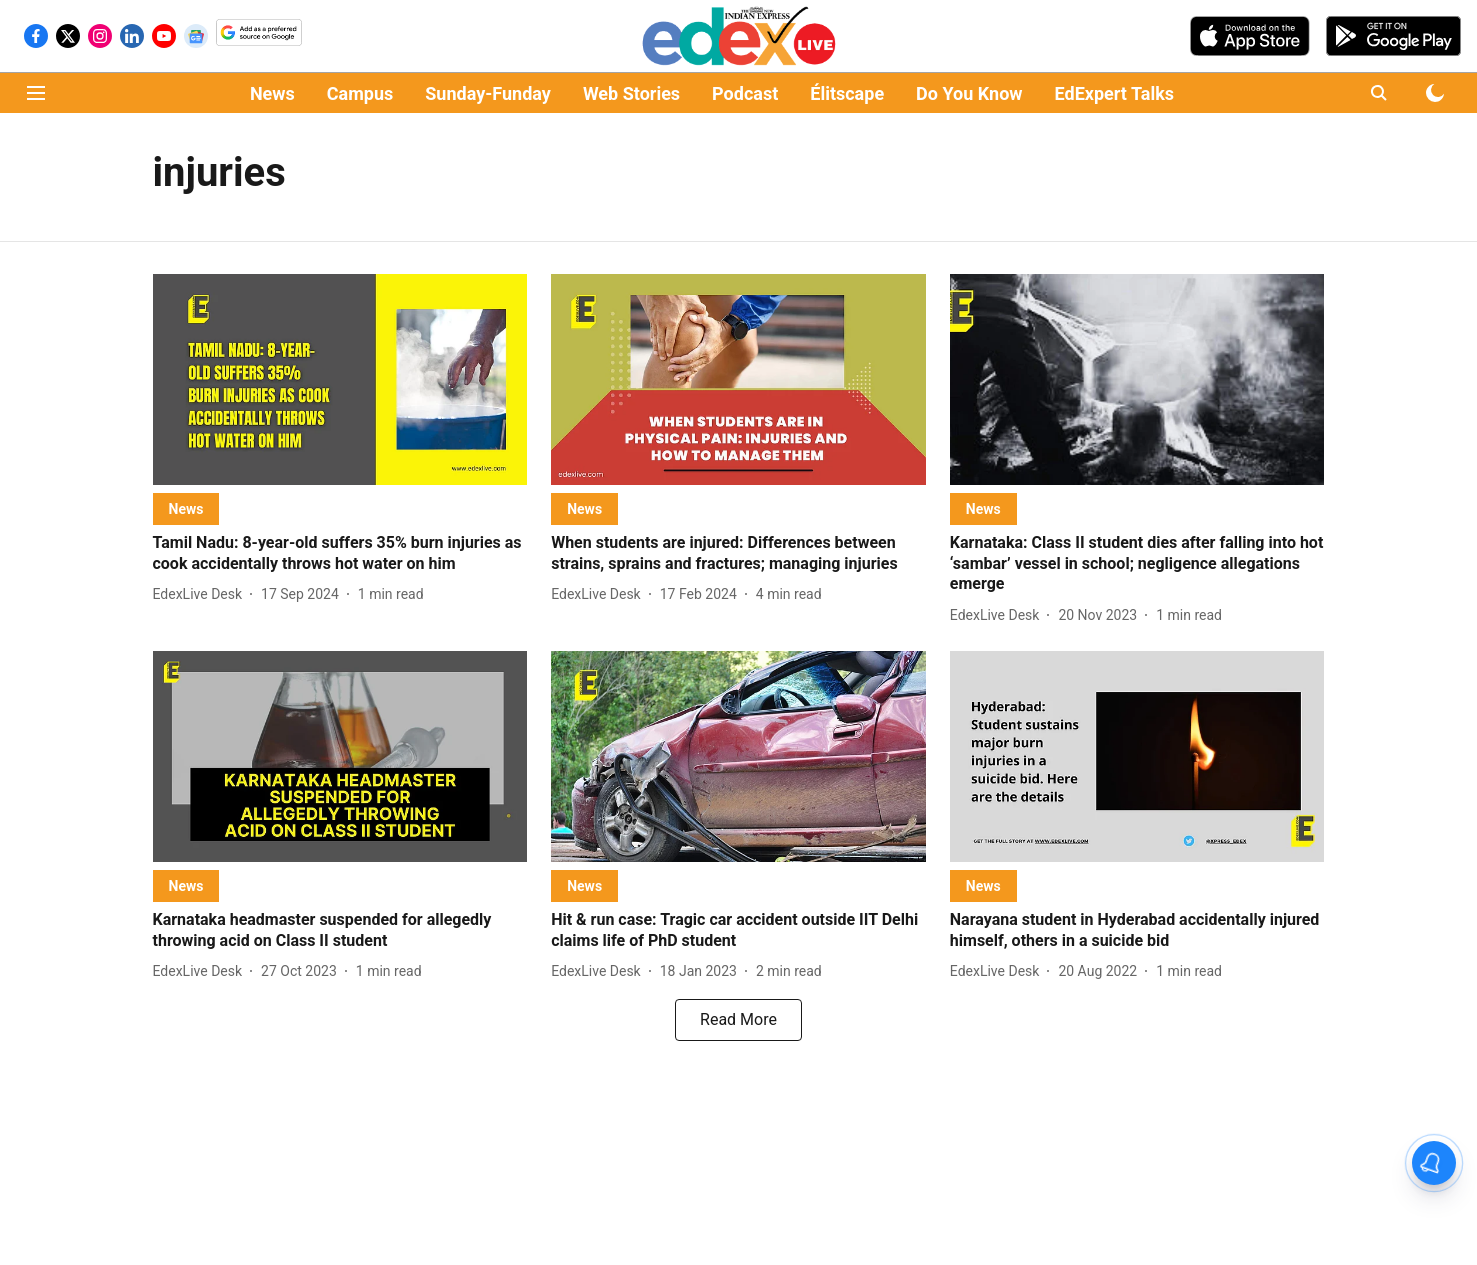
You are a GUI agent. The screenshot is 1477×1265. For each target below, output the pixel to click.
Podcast (745, 93)
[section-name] (186, 508)
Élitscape (847, 93)
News (272, 93)
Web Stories (631, 93)
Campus (360, 93)
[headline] (340, 554)
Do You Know (969, 93)
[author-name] (202, 594)
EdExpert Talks (1114, 93)
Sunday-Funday (488, 93)
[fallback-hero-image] (340, 379)
